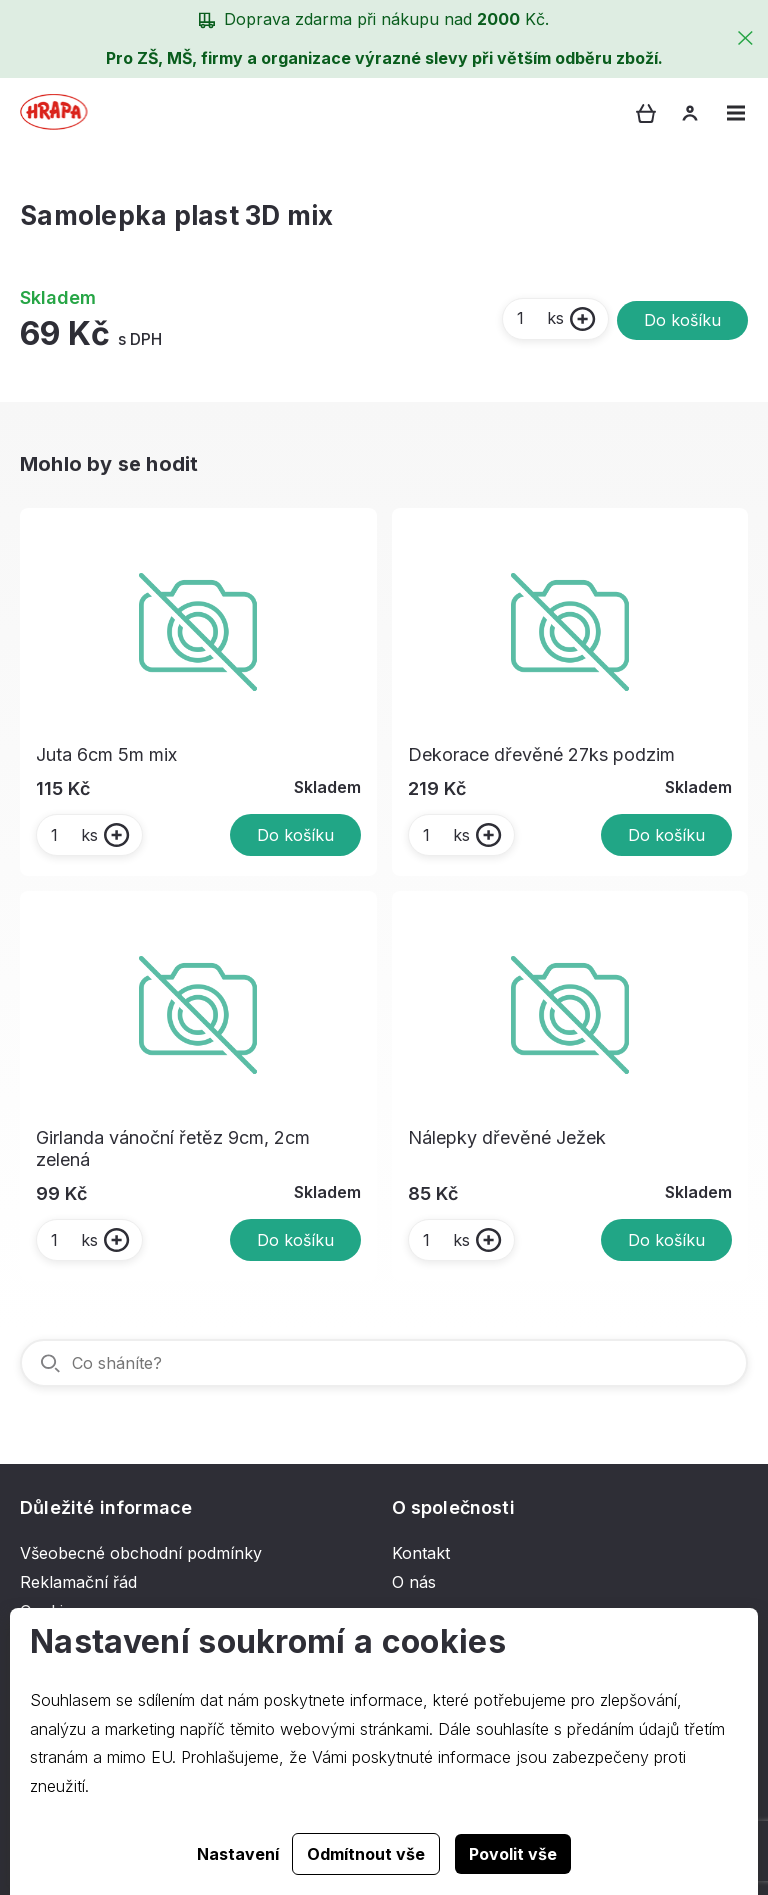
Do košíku (682, 320)
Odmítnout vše (366, 1854)
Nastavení (238, 1854)
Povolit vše (513, 1854)
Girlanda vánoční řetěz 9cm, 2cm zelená (173, 1148)
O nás (414, 1582)
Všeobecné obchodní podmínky (141, 1553)
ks (539, 318)
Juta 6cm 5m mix (106, 754)
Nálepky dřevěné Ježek (507, 1137)
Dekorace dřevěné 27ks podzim (541, 754)
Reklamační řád (78, 1582)
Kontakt (421, 1553)
